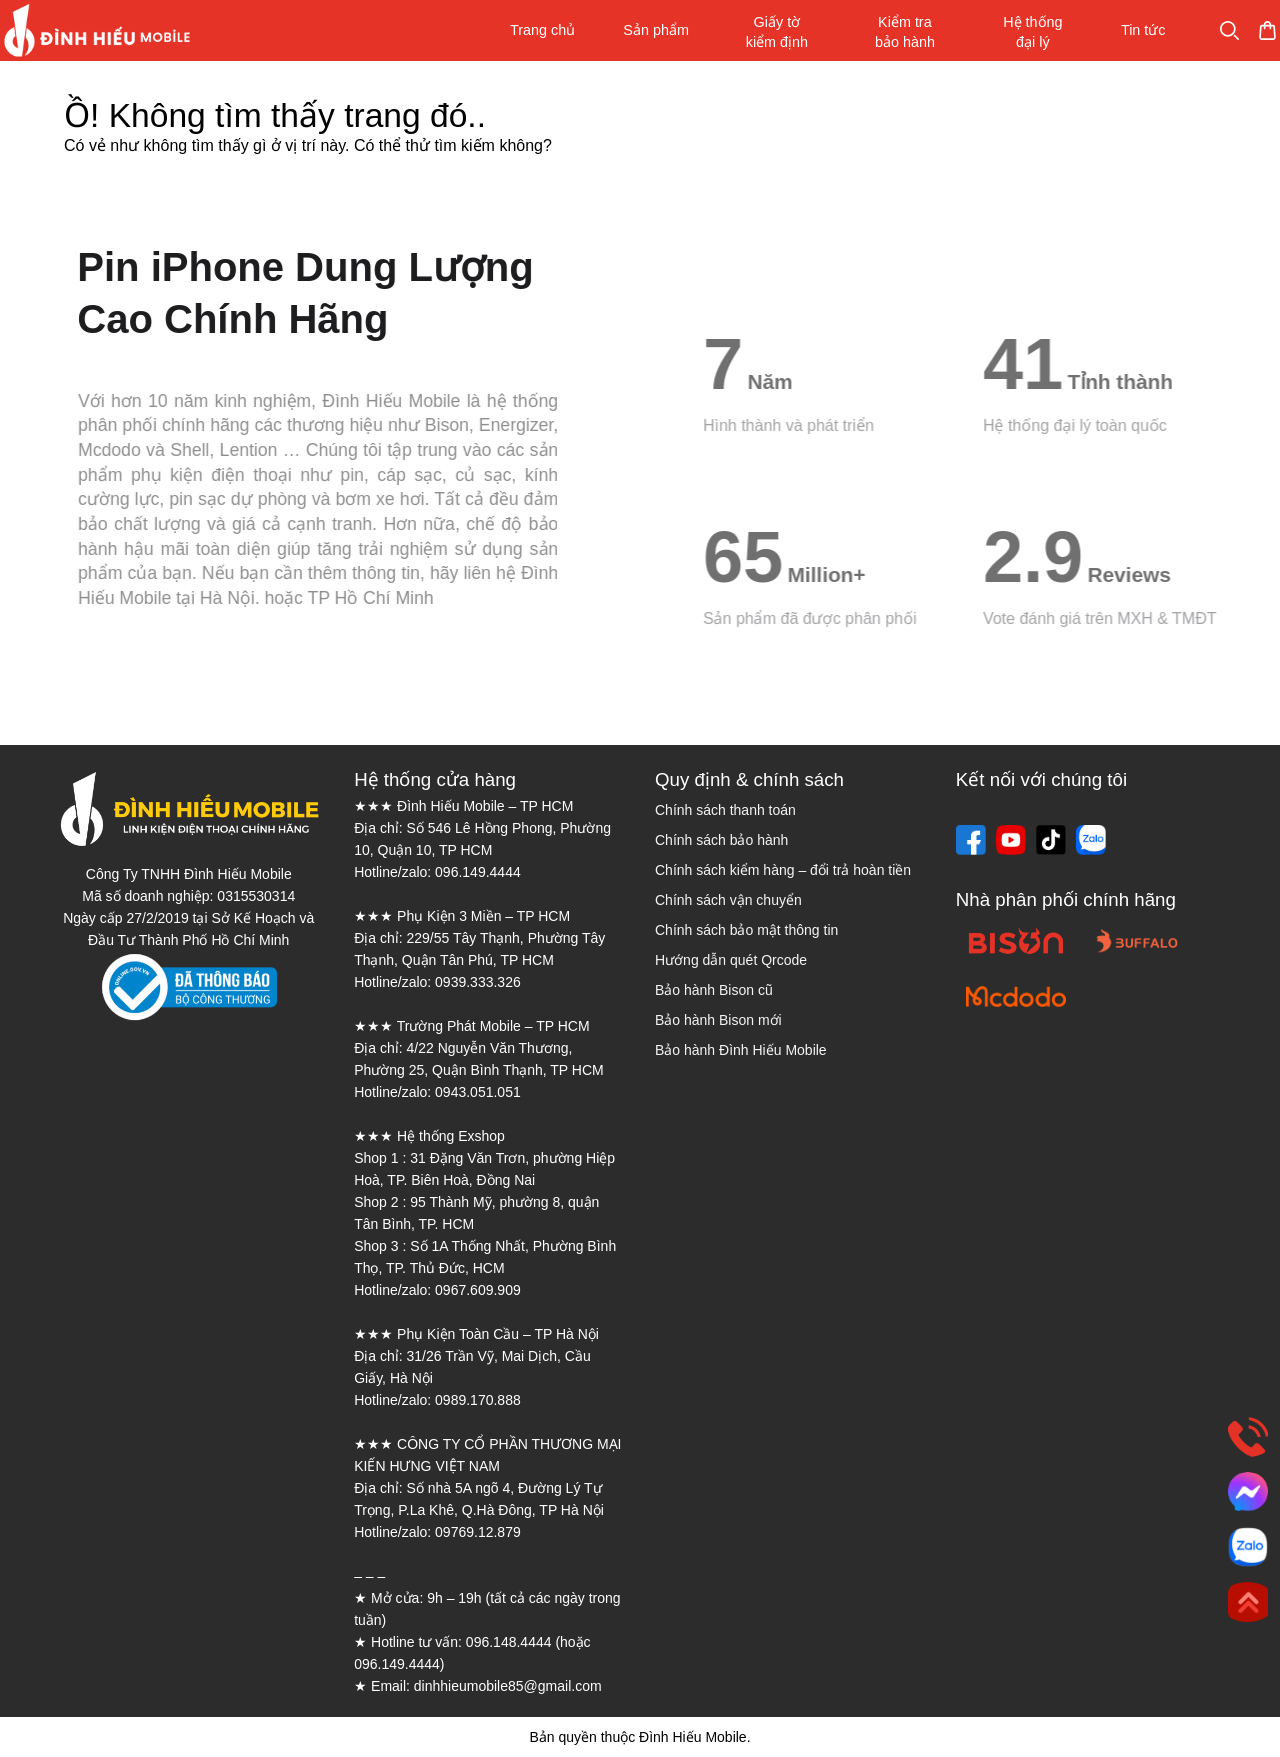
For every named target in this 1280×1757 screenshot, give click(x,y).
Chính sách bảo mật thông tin (746, 930)
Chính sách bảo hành (721, 840)
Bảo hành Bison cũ (714, 990)
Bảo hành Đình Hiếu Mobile (741, 1050)
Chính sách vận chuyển (728, 900)
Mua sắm (1206, 30)
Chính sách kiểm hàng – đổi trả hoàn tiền (783, 870)
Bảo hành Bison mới (718, 1020)
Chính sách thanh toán (725, 810)
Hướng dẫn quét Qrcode (731, 960)
